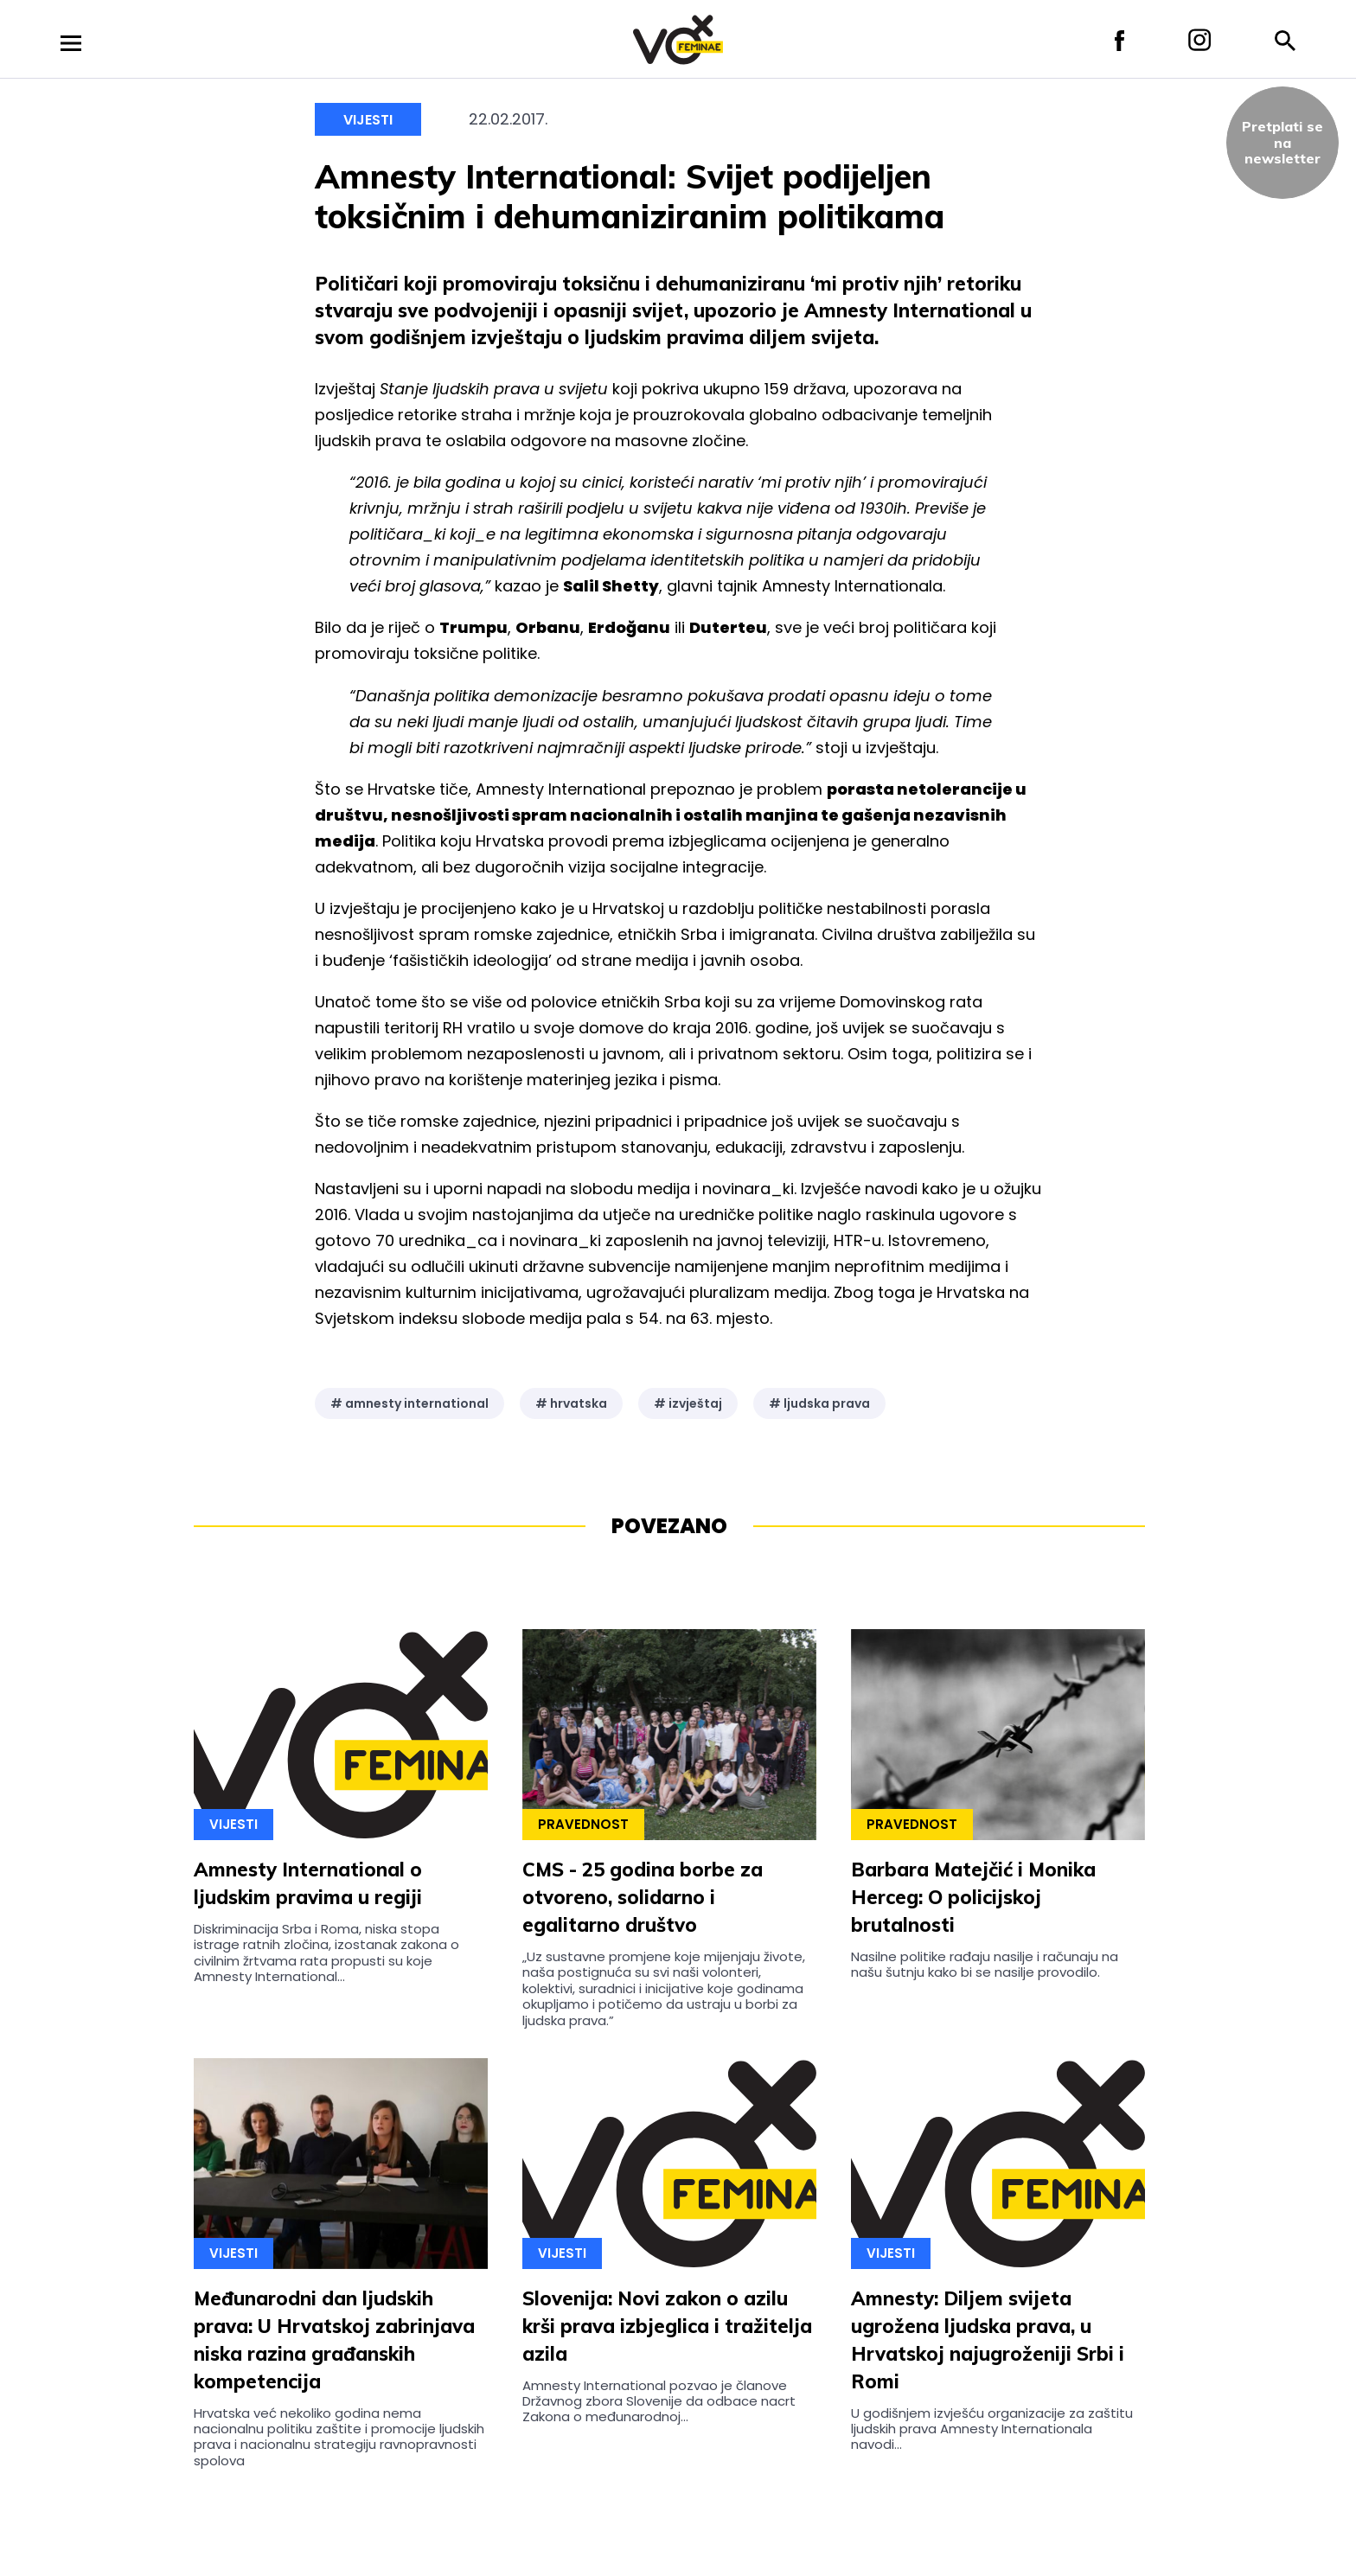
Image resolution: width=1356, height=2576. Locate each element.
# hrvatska (571, 1403)
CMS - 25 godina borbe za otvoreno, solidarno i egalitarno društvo (642, 1897)
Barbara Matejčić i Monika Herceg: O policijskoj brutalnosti (973, 1897)
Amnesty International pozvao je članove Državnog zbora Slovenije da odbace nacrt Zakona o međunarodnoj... (659, 2401)
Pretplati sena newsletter (1282, 142)
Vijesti (368, 120)
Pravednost (583, 1824)
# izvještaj (688, 1403)
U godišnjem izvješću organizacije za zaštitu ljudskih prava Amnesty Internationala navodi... (992, 2429)
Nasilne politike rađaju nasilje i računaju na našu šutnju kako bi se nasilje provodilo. (984, 1964)
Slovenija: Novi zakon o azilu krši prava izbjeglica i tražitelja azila (667, 2326)
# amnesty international (409, 1403)
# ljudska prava (819, 1403)
